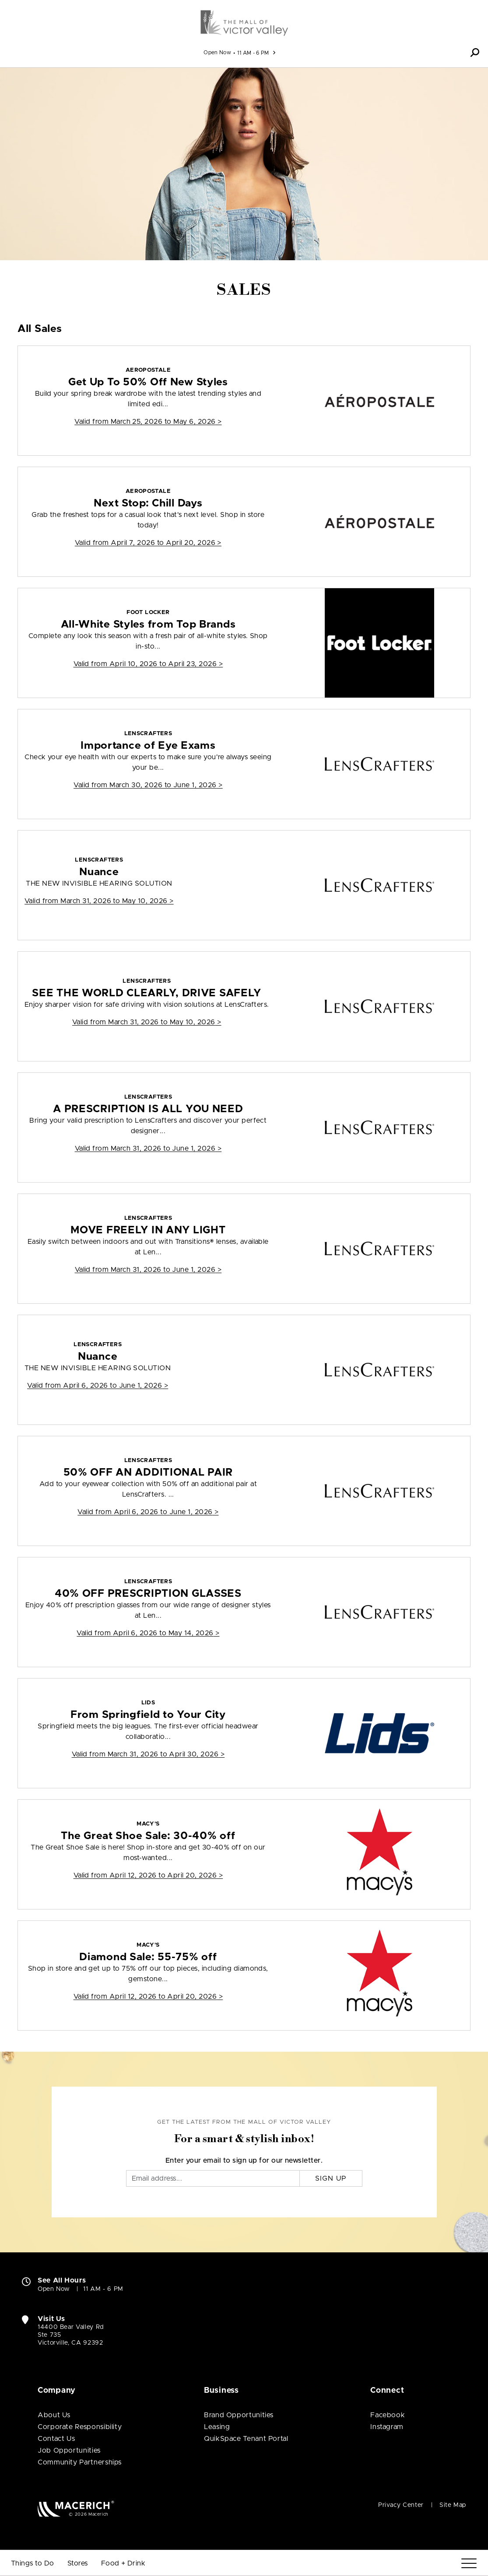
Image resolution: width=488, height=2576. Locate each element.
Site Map (452, 2505)
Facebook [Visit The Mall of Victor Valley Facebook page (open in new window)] (387, 2415)
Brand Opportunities (239, 2415)
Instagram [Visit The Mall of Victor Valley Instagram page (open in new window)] (387, 2426)
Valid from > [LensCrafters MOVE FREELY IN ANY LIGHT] (148, 1269)
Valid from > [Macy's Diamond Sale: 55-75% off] (148, 1996)
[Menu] (469, 2563)
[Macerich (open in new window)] (76, 2508)
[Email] (213, 2178)
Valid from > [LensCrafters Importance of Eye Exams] (148, 785)
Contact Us (56, 2438)
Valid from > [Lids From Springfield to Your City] (148, 1754)
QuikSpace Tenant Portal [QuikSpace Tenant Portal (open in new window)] (246, 2438)
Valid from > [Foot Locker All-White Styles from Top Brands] (148, 663)
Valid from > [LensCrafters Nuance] (99, 900)
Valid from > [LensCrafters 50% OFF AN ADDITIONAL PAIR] (147, 1511)
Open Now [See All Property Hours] (217, 52)
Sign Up (331, 2178)
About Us (54, 2415)
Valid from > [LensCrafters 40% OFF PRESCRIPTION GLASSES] (148, 1633)
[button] (474, 52)
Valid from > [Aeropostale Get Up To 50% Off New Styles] (147, 421)
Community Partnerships (80, 2462)
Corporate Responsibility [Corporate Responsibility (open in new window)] (80, 2426)
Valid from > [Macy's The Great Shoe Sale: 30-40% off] (148, 1875)
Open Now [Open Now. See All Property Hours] (54, 2289)
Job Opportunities (69, 2450)
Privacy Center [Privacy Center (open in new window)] (401, 2505)
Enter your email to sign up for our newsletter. (244, 2160)
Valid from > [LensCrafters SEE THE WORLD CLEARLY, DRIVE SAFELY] (146, 1022)
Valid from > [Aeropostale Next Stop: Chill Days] (148, 542)
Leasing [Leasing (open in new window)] (217, 2426)
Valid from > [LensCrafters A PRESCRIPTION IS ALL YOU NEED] (148, 1148)
